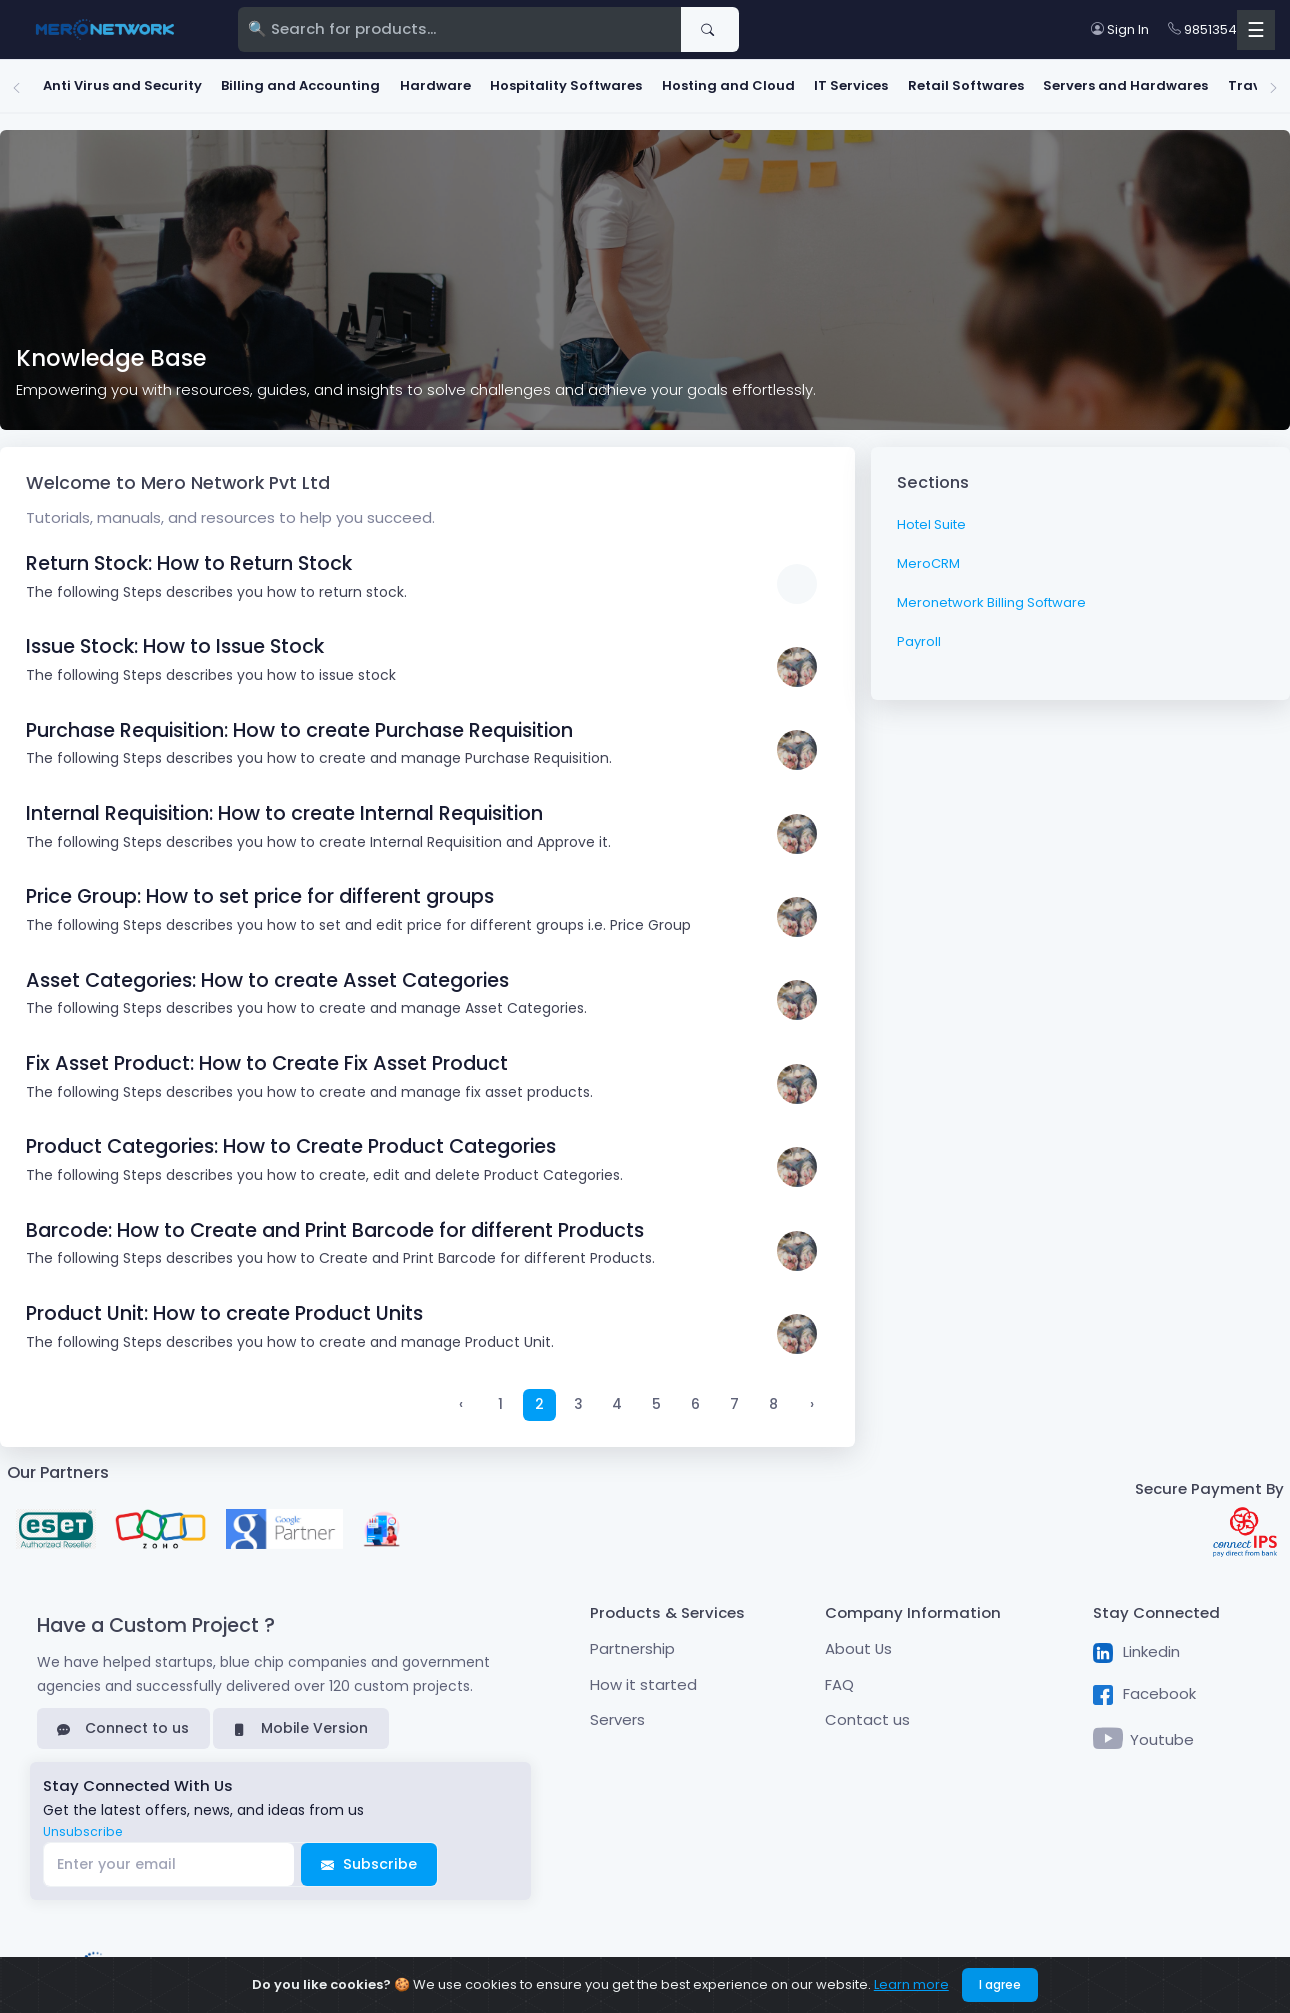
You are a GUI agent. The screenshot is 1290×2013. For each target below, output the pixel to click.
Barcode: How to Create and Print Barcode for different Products (335, 1223)
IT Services (818, 82)
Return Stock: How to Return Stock (189, 556)
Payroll (919, 634)
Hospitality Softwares (533, 82)
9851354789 (1214, 29)
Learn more (911, 1984)
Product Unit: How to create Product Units (224, 1306)
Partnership (632, 1641)
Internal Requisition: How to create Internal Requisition (284, 806)
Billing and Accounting (267, 82)
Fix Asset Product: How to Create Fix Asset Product (267, 1056)
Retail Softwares (933, 82)
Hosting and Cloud (695, 82)
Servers (617, 1712)
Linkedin (1136, 1645)
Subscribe (369, 1857)
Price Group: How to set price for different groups (260, 889)
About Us (858, 1641)
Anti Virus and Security (89, 82)
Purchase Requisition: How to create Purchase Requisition (299, 723)
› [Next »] (812, 1398)
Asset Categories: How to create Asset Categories (267, 973)
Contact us (867, 1712)
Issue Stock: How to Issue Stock (175, 639)
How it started (643, 1677)
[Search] (460, 30)
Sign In (1120, 29)
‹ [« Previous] (461, 1398)
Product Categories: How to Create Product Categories (291, 1140)
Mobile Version (300, 1721)
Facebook (1144, 1687)
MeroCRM (928, 556)
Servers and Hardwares (1092, 82)
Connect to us (123, 1721)
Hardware (402, 82)
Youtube (1144, 1734)
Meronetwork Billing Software (991, 595)
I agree (1000, 1984)
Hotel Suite (931, 517)
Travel (1217, 82)
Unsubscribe (83, 1824)
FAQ (839, 1677)
